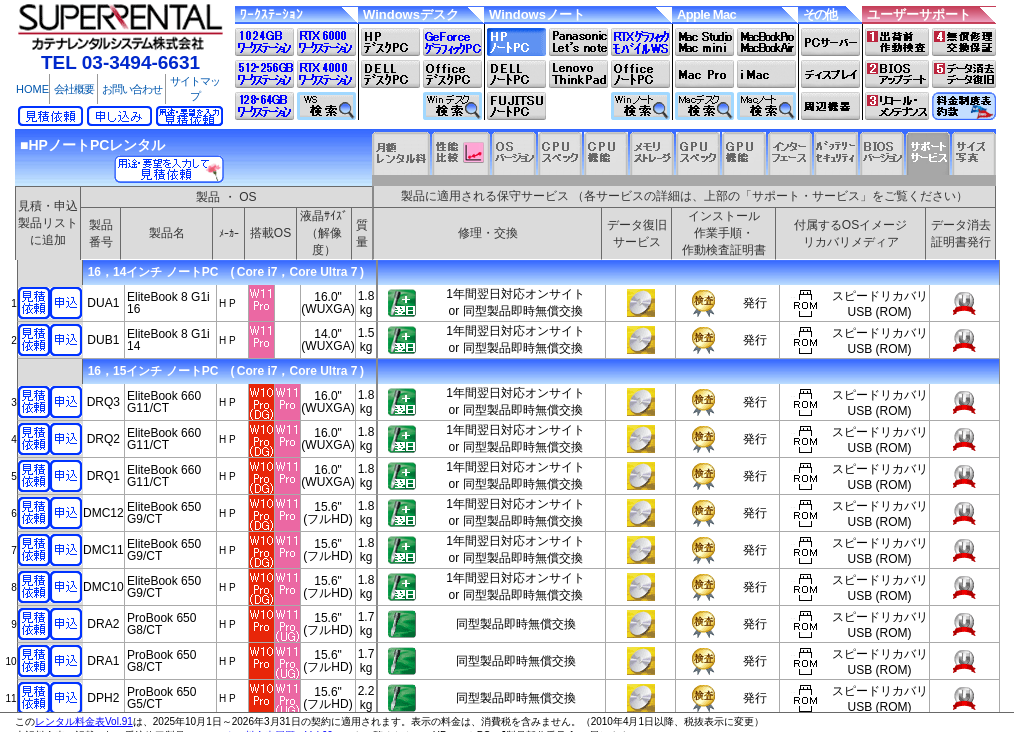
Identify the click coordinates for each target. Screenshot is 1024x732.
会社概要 (74, 89)
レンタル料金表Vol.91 (84, 721)
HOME (32, 89)
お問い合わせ (132, 89)
